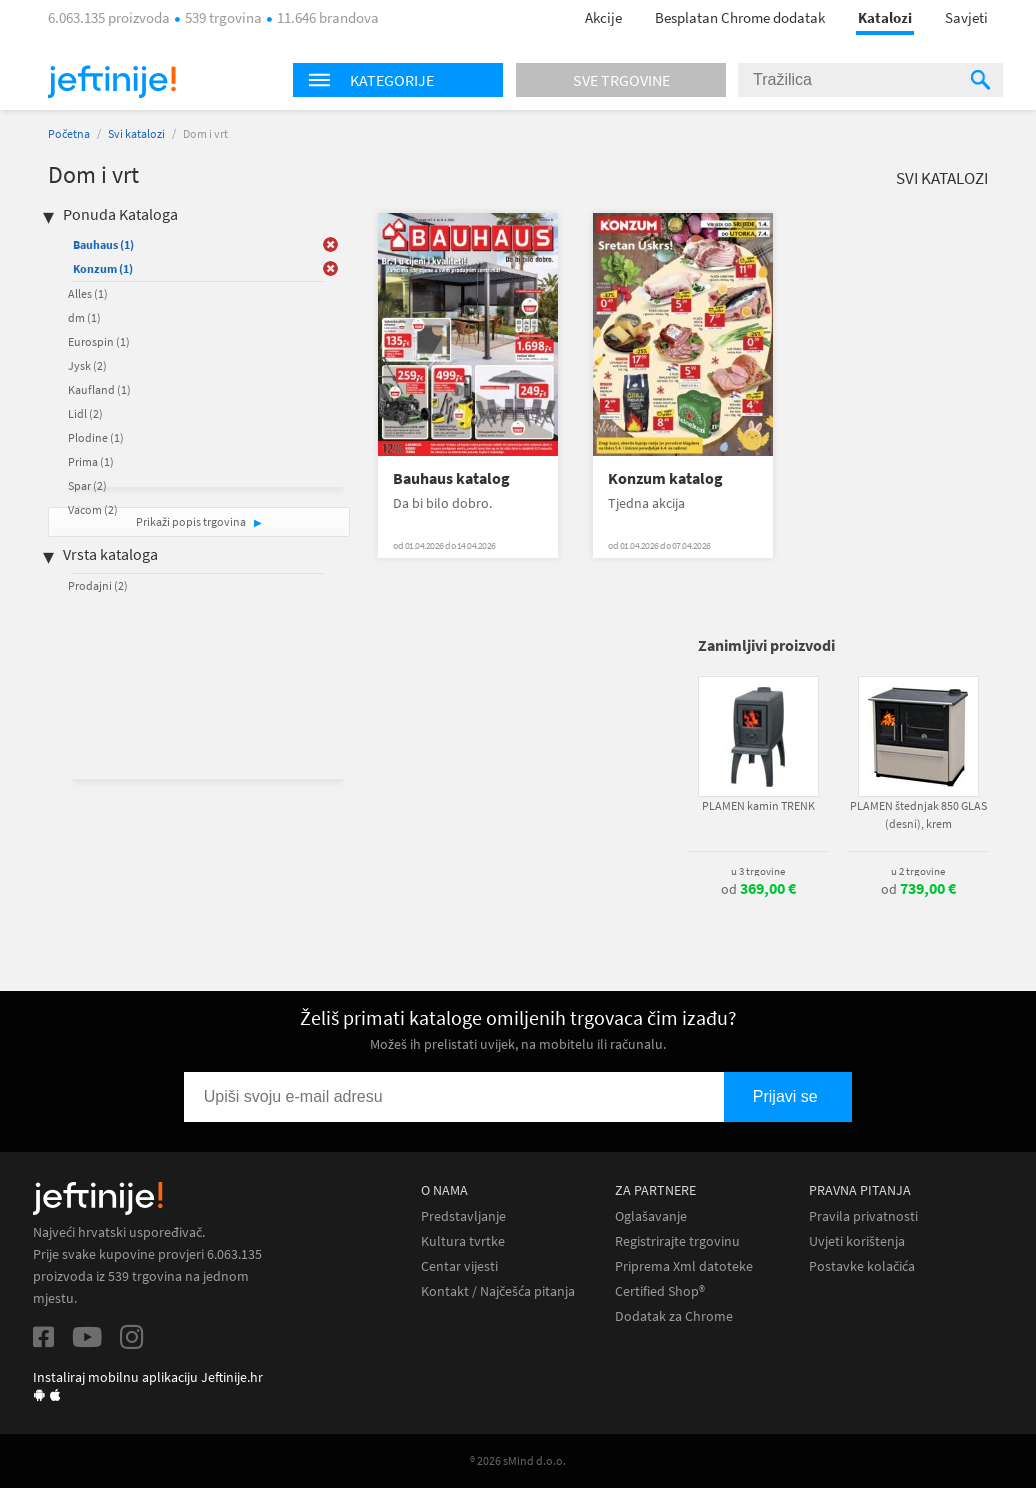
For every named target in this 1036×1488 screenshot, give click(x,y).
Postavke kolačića (862, 1266)
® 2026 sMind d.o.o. (518, 1460)
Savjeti (966, 17)
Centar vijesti (459, 1266)
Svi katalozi (136, 133)
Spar (87, 485)
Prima (91, 461)
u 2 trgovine (918, 871)
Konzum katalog (665, 478)
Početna (69, 133)
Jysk (87, 365)
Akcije (603, 17)
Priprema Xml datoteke (684, 1266)
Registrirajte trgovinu (677, 1241)
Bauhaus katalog (451, 478)
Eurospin (99, 341)
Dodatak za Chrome (674, 1316)
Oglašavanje (651, 1216)
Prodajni (98, 585)
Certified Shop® (660, 1291)
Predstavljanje (463, 1216)
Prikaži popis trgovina (192, 521)
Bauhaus (103, 244)
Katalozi (885, 17)
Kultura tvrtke (463, 1241)
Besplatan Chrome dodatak (740, 17)
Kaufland (99, 389)
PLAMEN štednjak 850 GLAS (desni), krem (918, 814)
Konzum (103, 268)
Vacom (93, 509)
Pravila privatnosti (863, 1216)
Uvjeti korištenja (857, 1241)
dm (84, 317)
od (758, 889)
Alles (88, 293)
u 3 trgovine (758, 871)
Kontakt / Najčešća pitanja (498, 1291)
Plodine (96, 437)
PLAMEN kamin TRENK (758, 805)
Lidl (85, 413)
